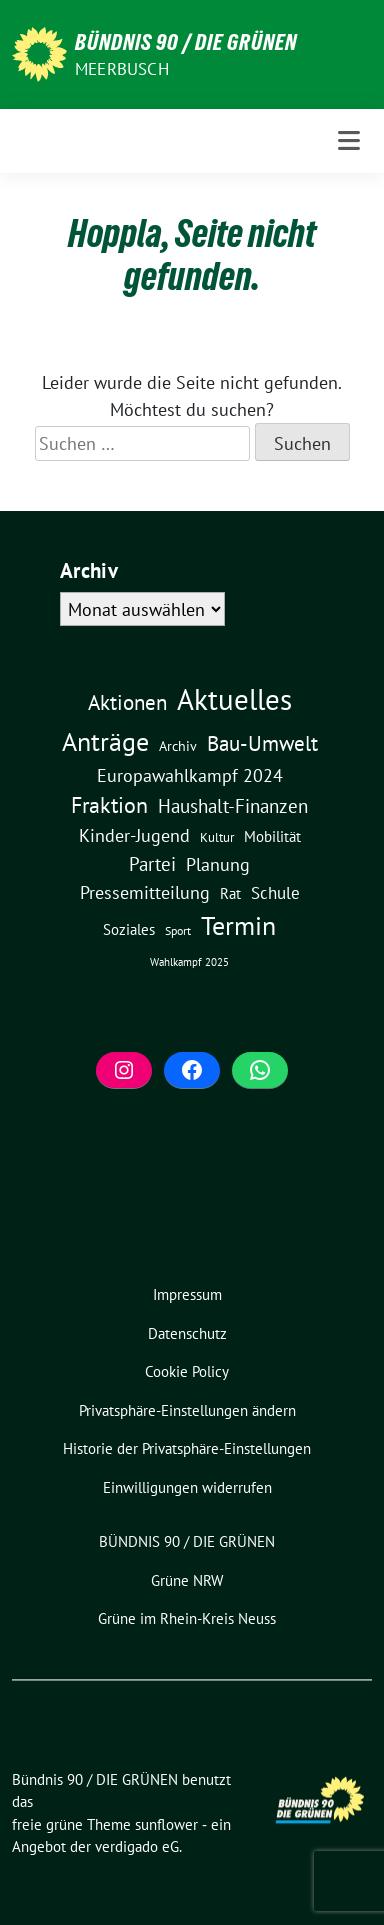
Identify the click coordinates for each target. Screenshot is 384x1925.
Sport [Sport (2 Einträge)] (178, 930)
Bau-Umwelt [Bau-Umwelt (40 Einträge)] (262, 743)
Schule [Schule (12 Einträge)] (275, 893)
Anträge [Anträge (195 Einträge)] (105, 741)
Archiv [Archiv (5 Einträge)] (178, 745)
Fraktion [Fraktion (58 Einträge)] (109, 805)
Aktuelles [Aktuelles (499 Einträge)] (234, 699)
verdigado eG (137, 1846)
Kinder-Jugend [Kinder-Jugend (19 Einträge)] (134, 835)
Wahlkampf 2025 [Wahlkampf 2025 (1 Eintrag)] (189, 962)
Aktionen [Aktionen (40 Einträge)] (127, 702)
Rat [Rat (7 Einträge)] (230, 893)
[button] (187, 1411)
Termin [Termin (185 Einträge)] (238, 925)
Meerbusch (122, 69)
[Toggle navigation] (349, 141)
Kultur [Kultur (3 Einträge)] (217, 837)
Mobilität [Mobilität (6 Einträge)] (272, 836)
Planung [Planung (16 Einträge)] (218, 864)
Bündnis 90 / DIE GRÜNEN (186, 42)
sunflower (166, 1824)
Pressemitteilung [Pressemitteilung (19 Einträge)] (145, 892)
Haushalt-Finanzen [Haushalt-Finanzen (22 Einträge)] (233, 806)
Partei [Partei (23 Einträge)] (152, 864)
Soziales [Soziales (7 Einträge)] (129, 929)
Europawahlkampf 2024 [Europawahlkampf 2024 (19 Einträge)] (190, 775)
